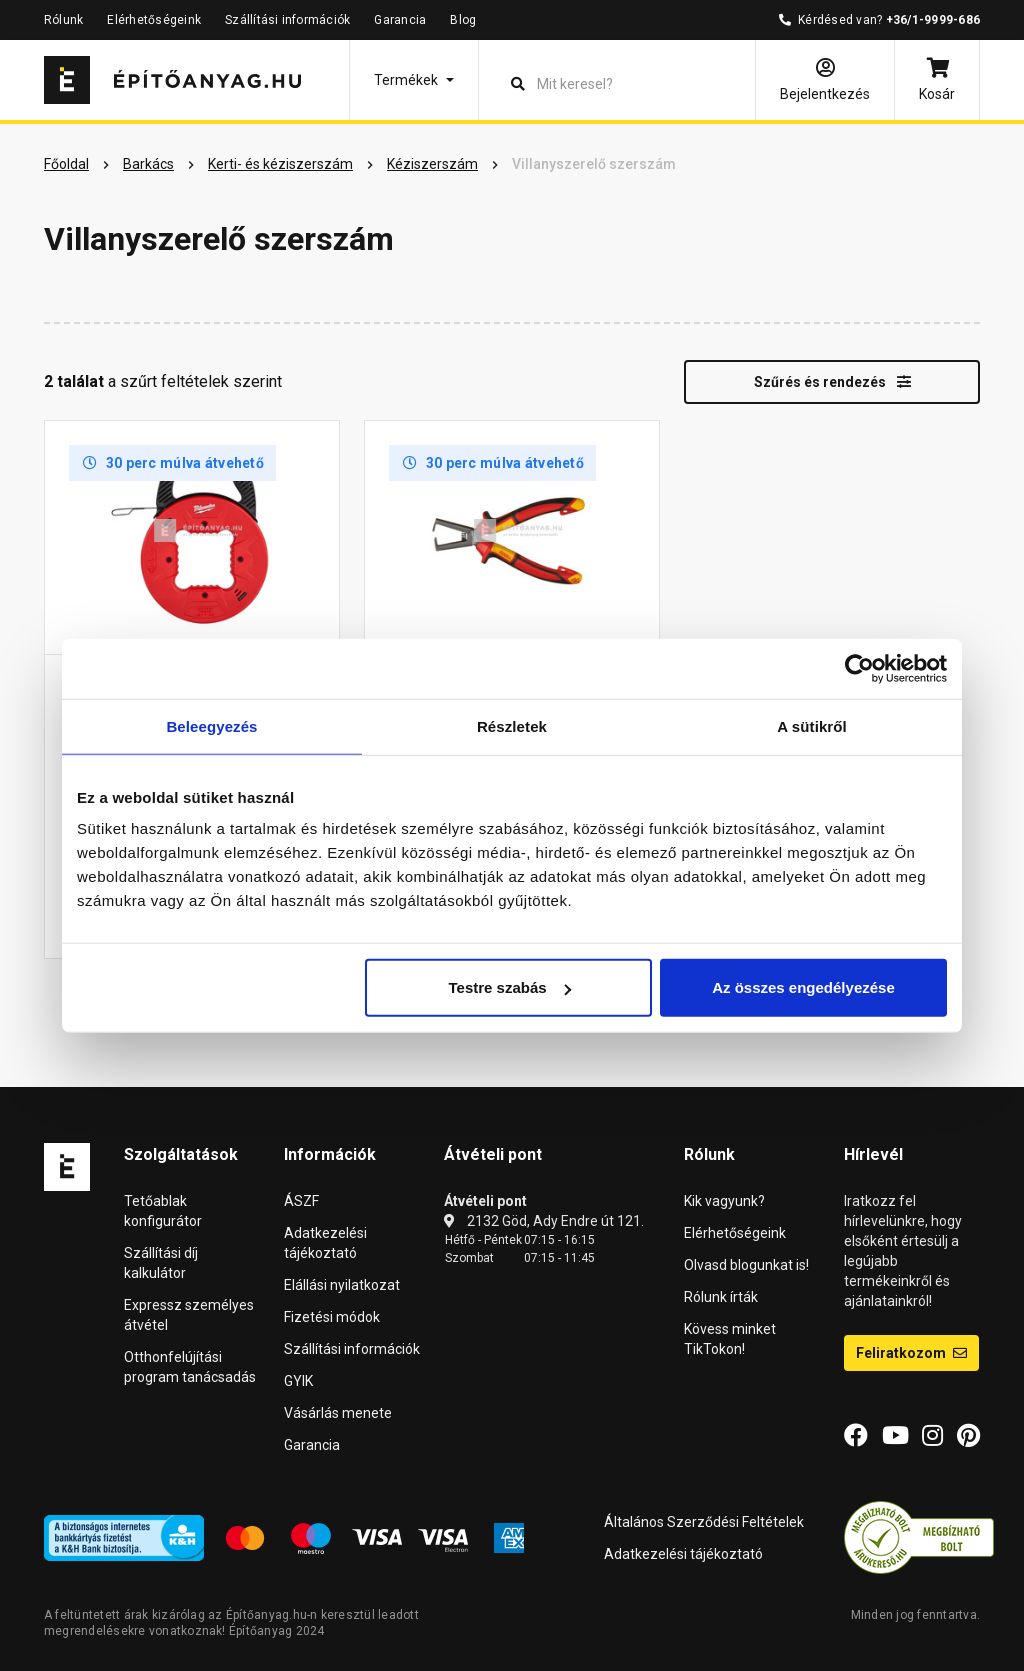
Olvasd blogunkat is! (746, 1265)
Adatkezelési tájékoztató (683, 1554)
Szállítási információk (287, 20)
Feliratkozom (911, 1353)
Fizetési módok (332, 1317)
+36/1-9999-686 (933, 20)
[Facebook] (856, 1436)
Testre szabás (510, 987)
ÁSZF (301, 1201)
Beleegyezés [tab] (211, 725)
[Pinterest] (968, 1436)
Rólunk (63, 20)
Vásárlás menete (338, 1413)
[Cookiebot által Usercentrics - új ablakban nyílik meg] (859, 668)
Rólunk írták (721, 1297)
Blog (463, 20)
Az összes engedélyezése (803, 987)
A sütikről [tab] (812, 725)
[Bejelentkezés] (825, 80)
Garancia (400, 20)
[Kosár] (937, 80)
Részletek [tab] (512, 725)
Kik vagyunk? (724, 1201)
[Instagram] (932, 1436)
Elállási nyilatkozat (342, 1285)
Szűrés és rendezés (832, 382)
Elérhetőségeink (154, 20)
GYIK (298, 1381)
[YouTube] (895, 1436)
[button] (414, 80)
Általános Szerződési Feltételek (704, 1522)
